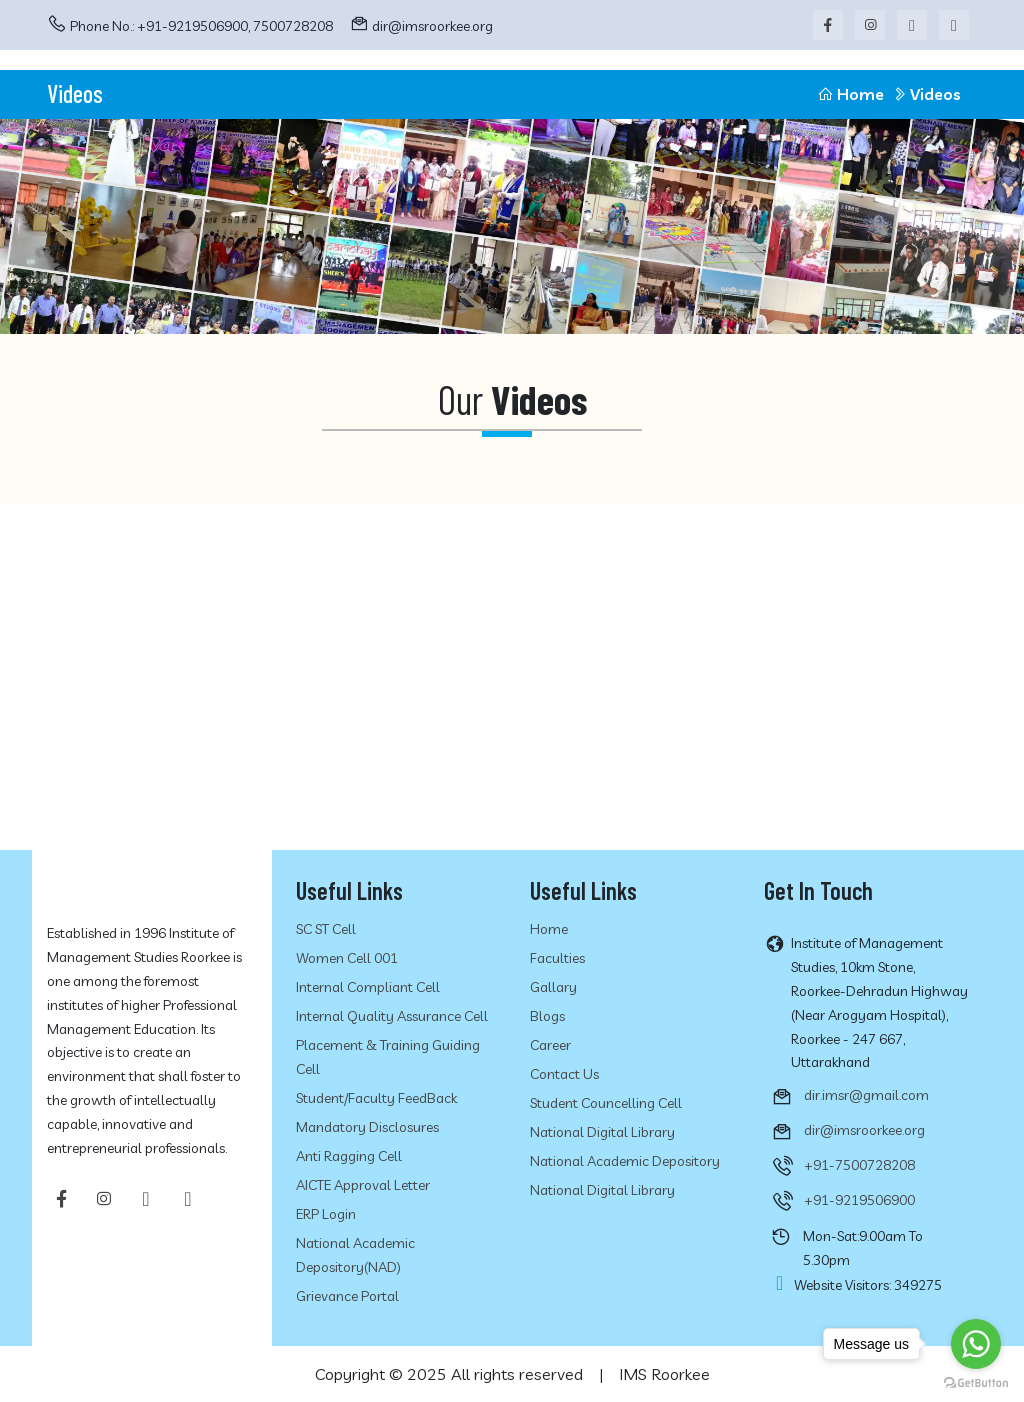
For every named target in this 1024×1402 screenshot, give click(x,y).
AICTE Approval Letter (363, 1185)
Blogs (547, 1016)
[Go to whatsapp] (976, 1344)
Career (550, 1045)
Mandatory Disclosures (367, 1127)
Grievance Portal (347, 1296)
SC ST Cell (326, 929)
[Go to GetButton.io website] (976, 1382)
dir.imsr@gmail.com (866, 1095)
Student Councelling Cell (606, 1103)
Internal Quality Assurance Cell (392, 1016)
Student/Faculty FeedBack (376, 1098)
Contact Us (564, 1074)
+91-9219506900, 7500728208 (235, 26)
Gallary (553, 987)
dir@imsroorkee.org (432, 26)
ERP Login (326, 1214)
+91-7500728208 (859, 1165)
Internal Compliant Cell (368, 987)
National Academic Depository (625, 1161)
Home (850, 94)
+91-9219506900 (859, 1200)
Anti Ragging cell (349, 1156)
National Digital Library (602, 1132)
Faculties (557, 958)
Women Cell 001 (347, 958)
